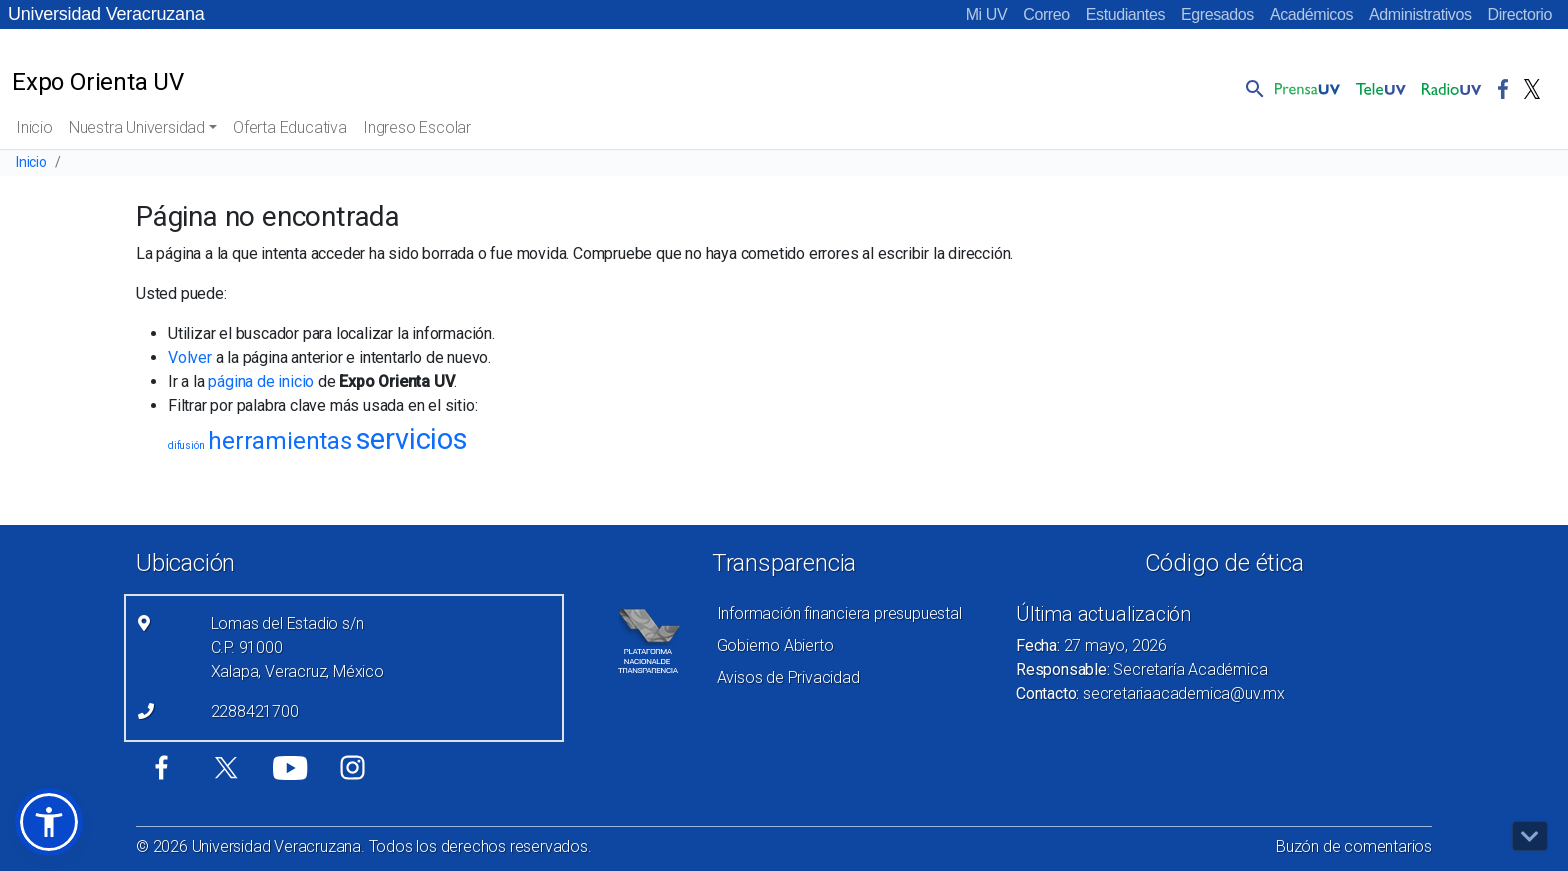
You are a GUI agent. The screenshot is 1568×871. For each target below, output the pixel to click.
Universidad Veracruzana (106, 14)
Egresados (1217, 14)
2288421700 (255, 711)
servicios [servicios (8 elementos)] (412, 439)
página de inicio (261, 381)
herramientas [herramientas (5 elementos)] (280, 441)
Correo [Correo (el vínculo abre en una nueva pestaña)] (1046, 14)
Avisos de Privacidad (788, 677)
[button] (1251, 88)
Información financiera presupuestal (839, 613)
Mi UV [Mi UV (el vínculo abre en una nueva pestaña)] (987, 14)
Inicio (34, 127)
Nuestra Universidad (137, 127)
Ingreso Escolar (417, 127)
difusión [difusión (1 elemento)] (186, 445)
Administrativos (1420, 14)
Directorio (1520, 14)
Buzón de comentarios (1354, 846)
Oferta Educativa (290, 127)
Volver (190, 357)
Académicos (1311, 14)
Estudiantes (1125, 14)
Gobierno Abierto (775, 645)
